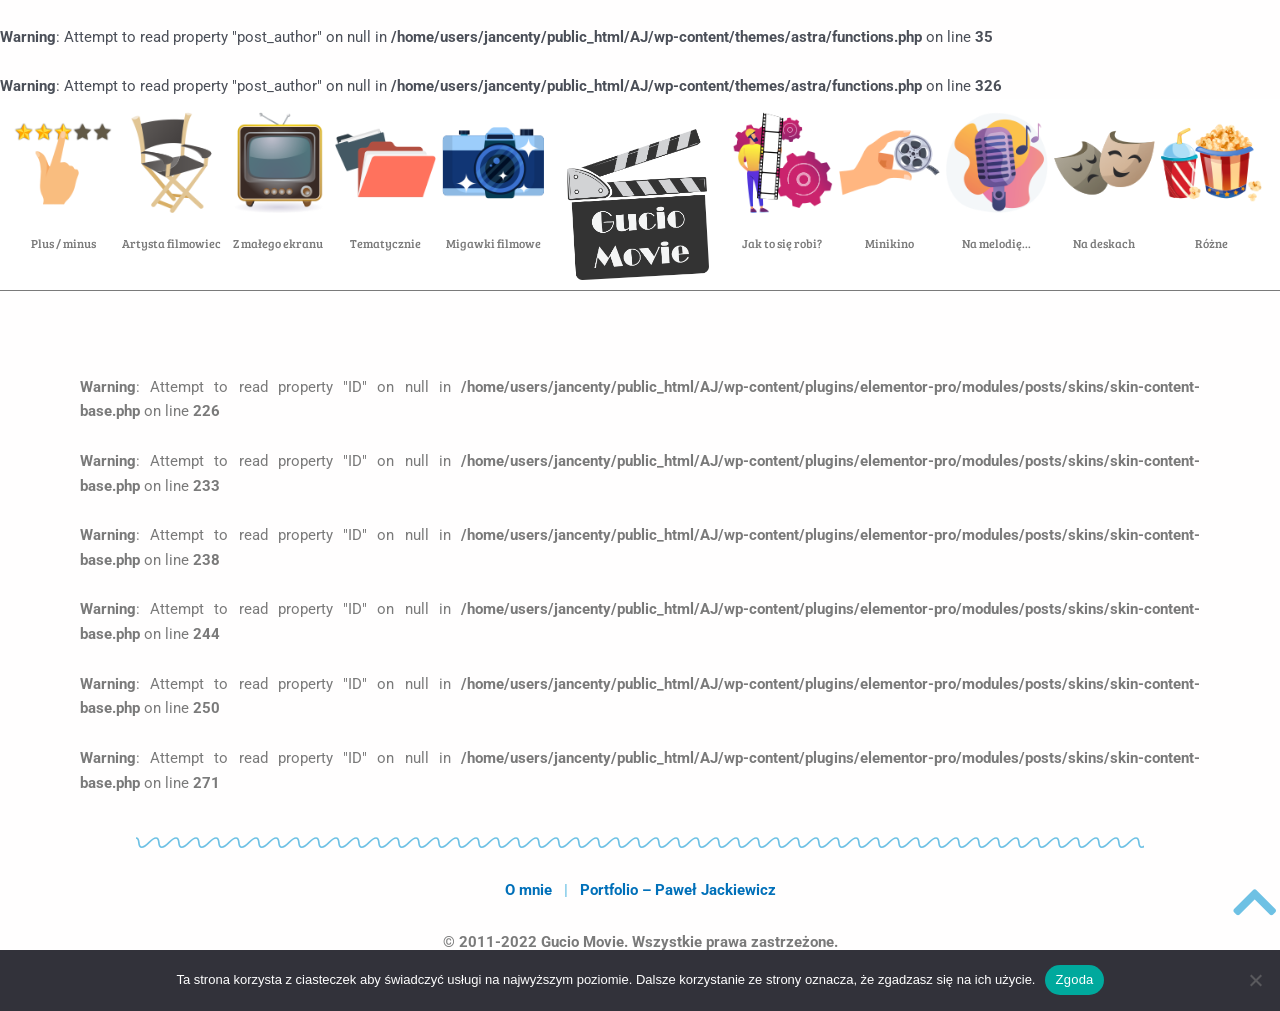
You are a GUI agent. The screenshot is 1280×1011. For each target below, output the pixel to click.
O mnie (528, 890)
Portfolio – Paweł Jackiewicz (678, 890)
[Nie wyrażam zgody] (1255, 980)
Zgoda (1074, 979)
